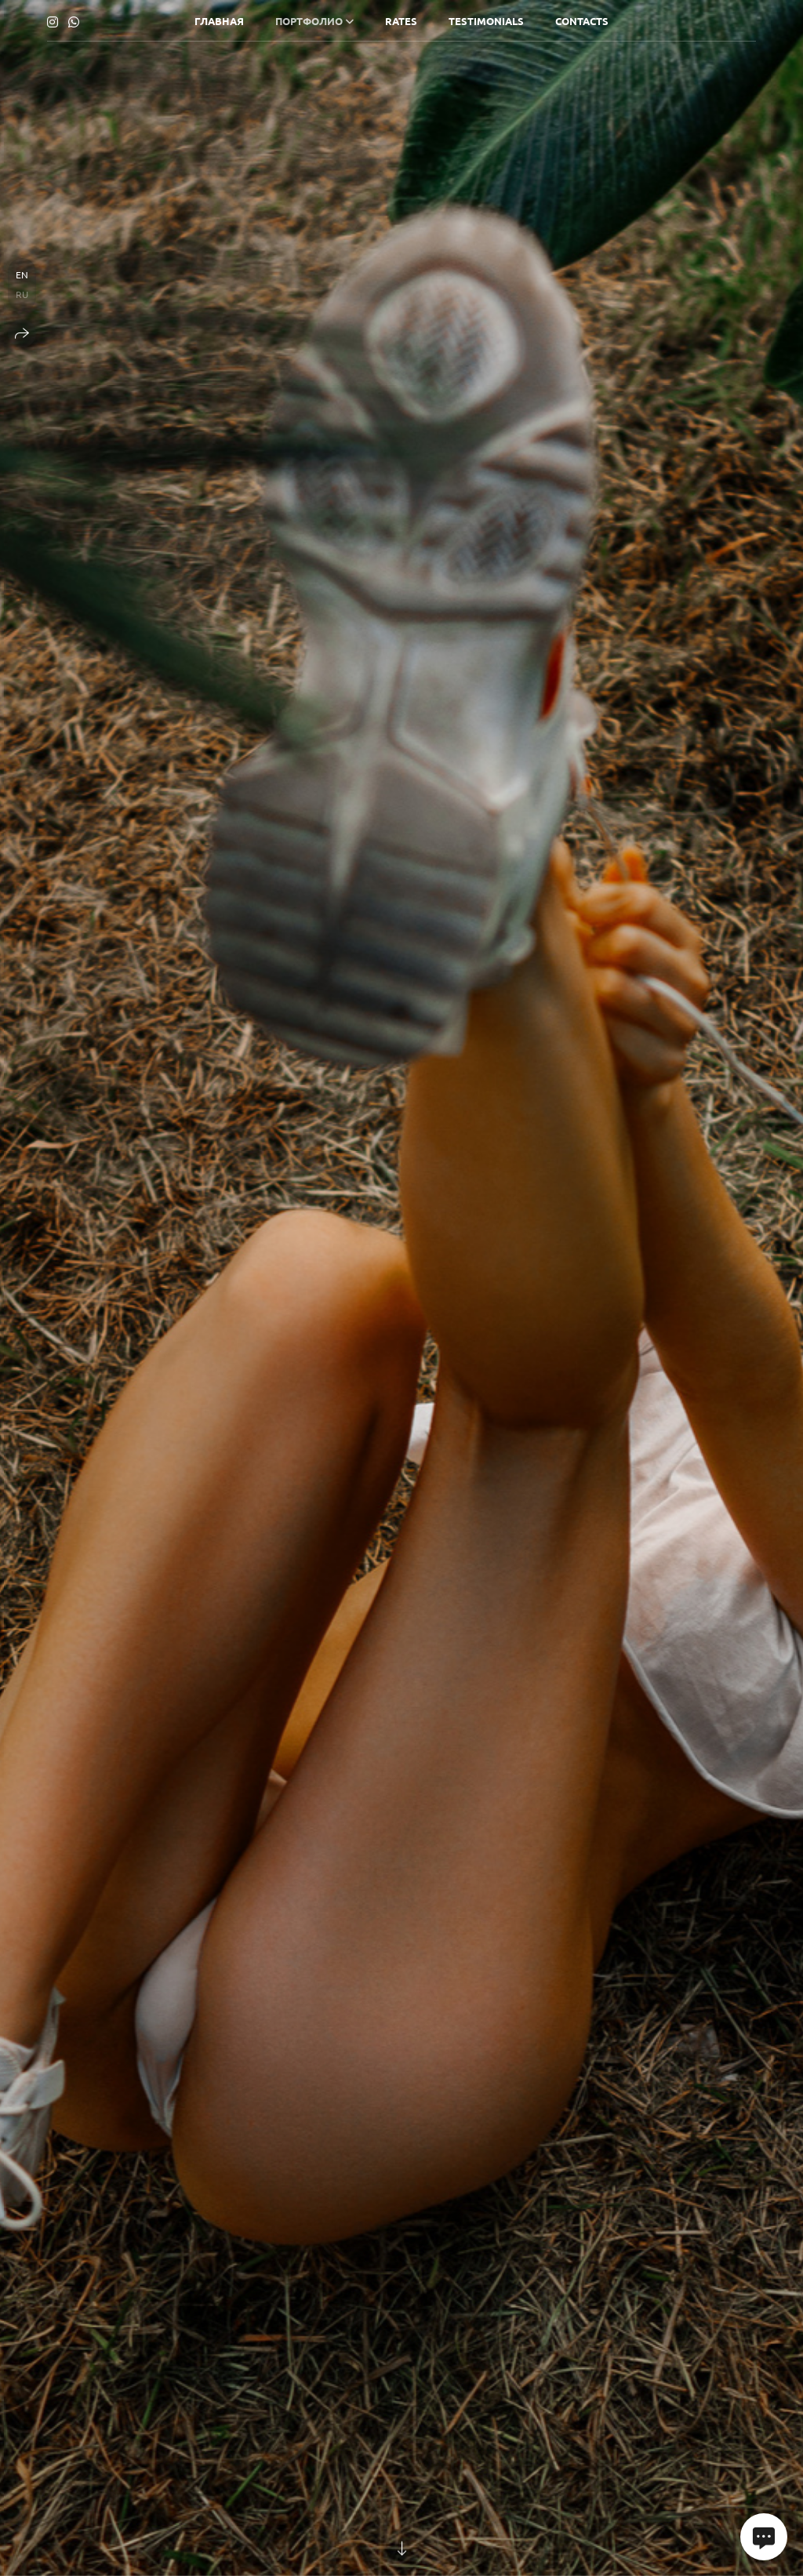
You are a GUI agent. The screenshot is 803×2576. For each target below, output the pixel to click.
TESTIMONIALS (486, 20)
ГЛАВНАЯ (219, 20)
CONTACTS (582, 20)
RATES (401, 20)
